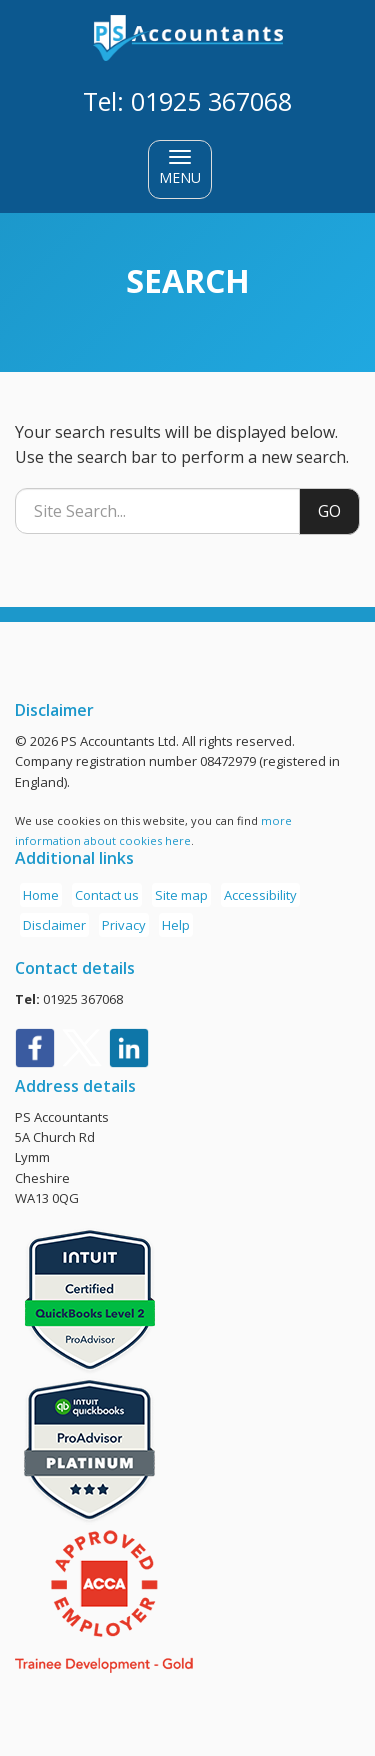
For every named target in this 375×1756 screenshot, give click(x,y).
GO (329, 511)
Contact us (107, 895)
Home (41, 895)
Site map (181, 895)
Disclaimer (54, 925)
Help (176, 925)
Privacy (124, 925)
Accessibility (260, 895)
